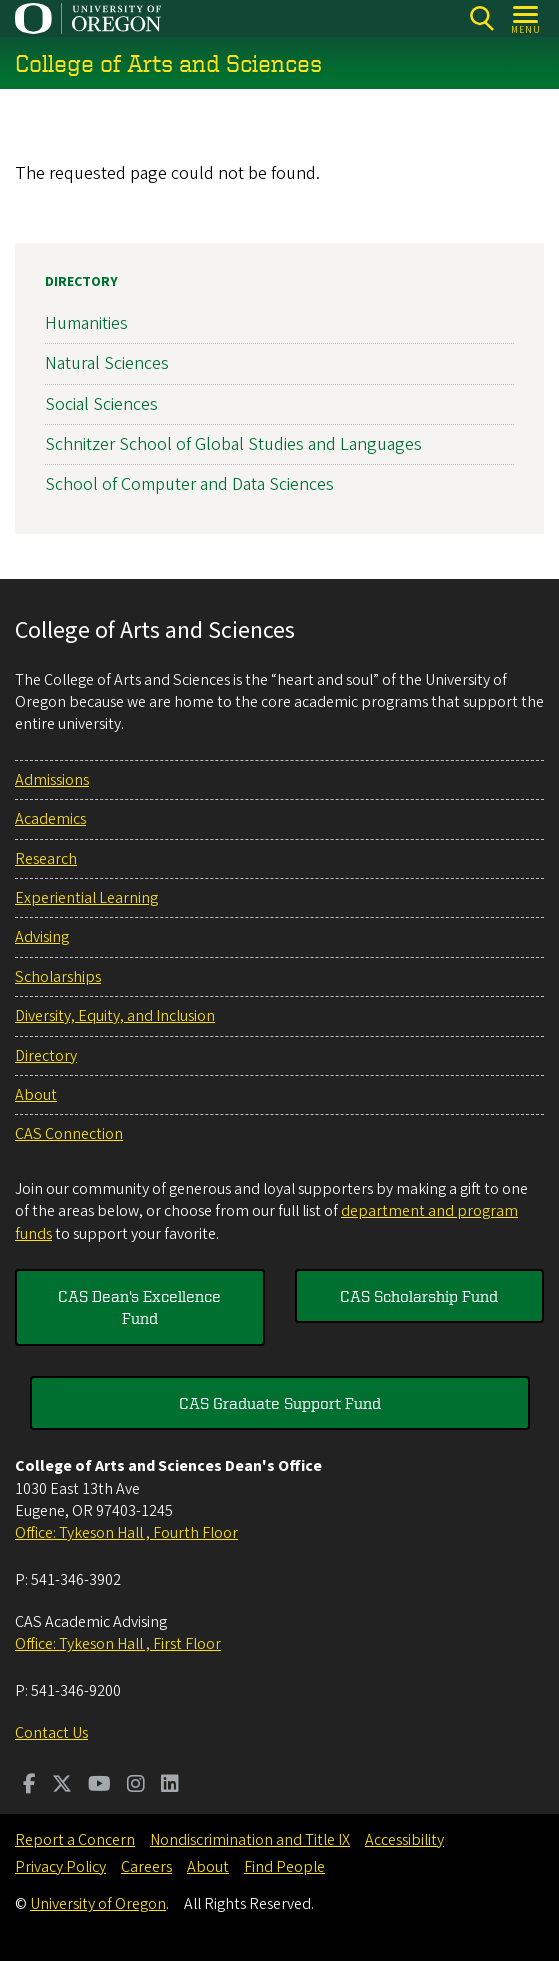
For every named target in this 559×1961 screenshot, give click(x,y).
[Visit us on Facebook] (29, 1786)
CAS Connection (69, 1134)
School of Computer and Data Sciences (189, 484)
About (36, 1095)
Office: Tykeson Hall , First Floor (118, 1644)
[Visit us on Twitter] (62, 1786)
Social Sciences (101, 404)
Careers (146, 1867)
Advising (42, 937)
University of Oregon (98, 1904)
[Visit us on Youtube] (99, 1786)
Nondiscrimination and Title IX (250, 1840)
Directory (81, 282)
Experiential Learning (86, 898)
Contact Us (51, 1733)
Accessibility (404, 1840)
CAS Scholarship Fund (419, 1296)
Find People (284, 1867)
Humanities (86, 323)
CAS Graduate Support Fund (280, 1403)
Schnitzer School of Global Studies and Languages (233, 444)
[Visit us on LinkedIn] (170, 1786)
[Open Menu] (526, 18)
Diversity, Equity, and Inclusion (115, 1016)
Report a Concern (75, 1840)
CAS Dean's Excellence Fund (139, 1307)
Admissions (52, 780)
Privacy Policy (60, 1867)
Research (46, 859)
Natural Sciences (107, 364)
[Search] (481, 18)
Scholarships (58, 977)
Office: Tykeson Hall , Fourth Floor (126, 1533)
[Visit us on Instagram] (136, 1786)
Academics (50, 819)
